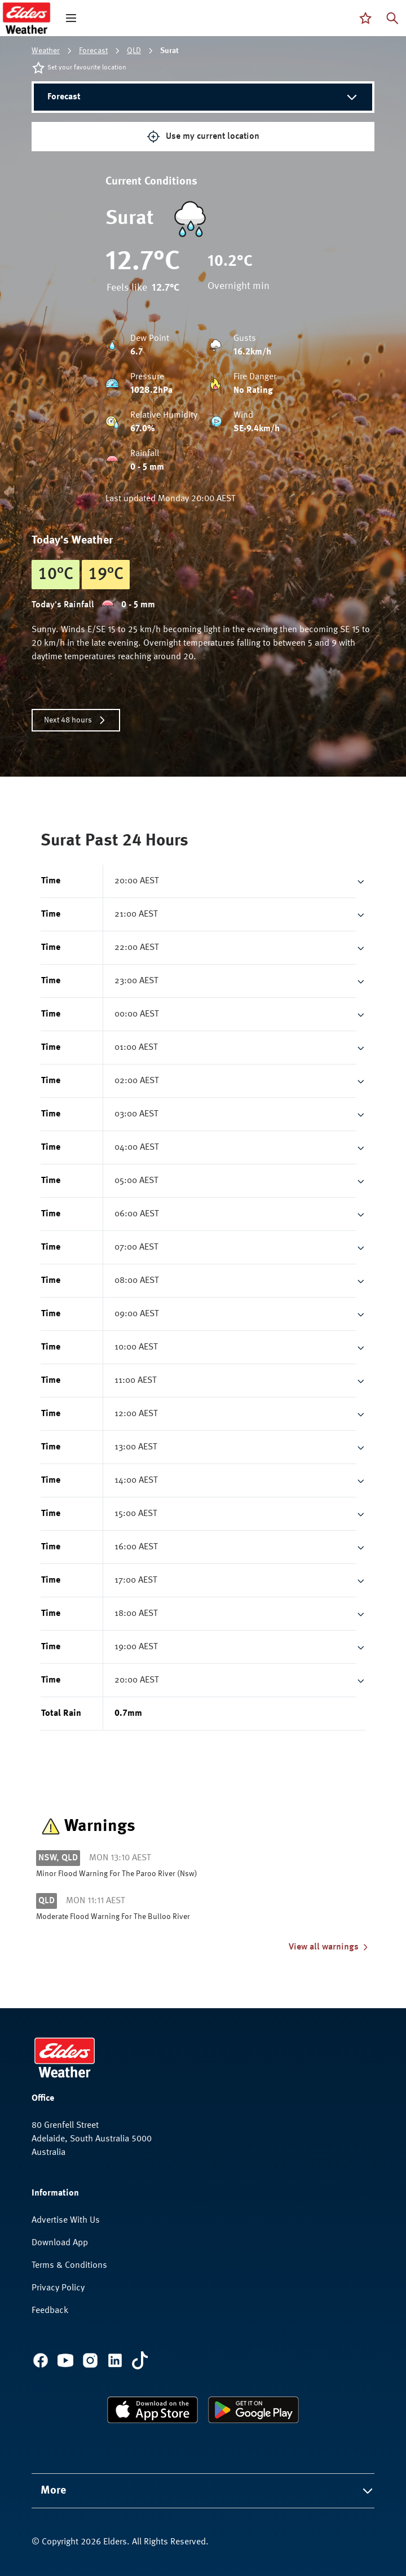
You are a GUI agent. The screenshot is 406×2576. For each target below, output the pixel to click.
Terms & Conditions (69, 2265)
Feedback (50, 2310)
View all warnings (329, 1947)
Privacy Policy (58, 2288)
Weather (46, 51)
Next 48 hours (76, 720)
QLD (134, 51)
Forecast (93, 51)
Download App (60, 2243)
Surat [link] (169, 51)
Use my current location (203, 136)
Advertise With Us (66, 2220)
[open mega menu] (71, 18)
